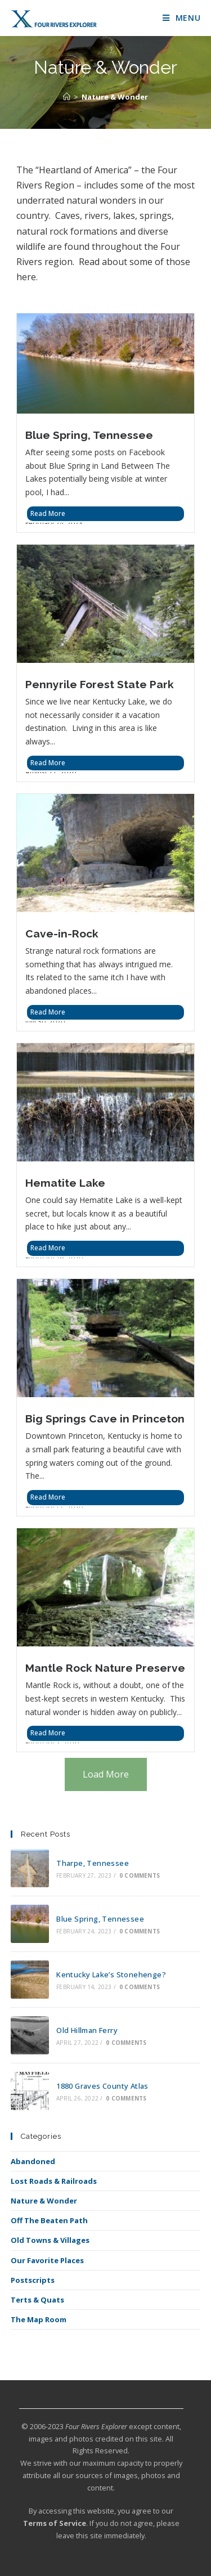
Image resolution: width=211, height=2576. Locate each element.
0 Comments (139, 1875)
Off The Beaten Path (49, 2220)
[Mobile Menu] (182, 17)
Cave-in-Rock (61, 933)
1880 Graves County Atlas (102, 2086)
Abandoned (33, 2161)
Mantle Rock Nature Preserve (105, 1668)
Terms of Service (54, 2523)
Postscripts (33, 2280)
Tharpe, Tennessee (92, 1863)
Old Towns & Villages (50, 2240)
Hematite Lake (65, 1183)
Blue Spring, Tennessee (89, 435)
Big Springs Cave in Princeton (105, 1418)
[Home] (66, 97)
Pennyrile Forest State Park (99, 684)
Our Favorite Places (47, 2260)
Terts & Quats (37, 2300)
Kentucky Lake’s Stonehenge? (111, 1974)
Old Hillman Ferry (87, 2030)
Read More (47, 513)
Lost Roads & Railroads (54, 2181)
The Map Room (38, 2319)
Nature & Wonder (115, 97)
